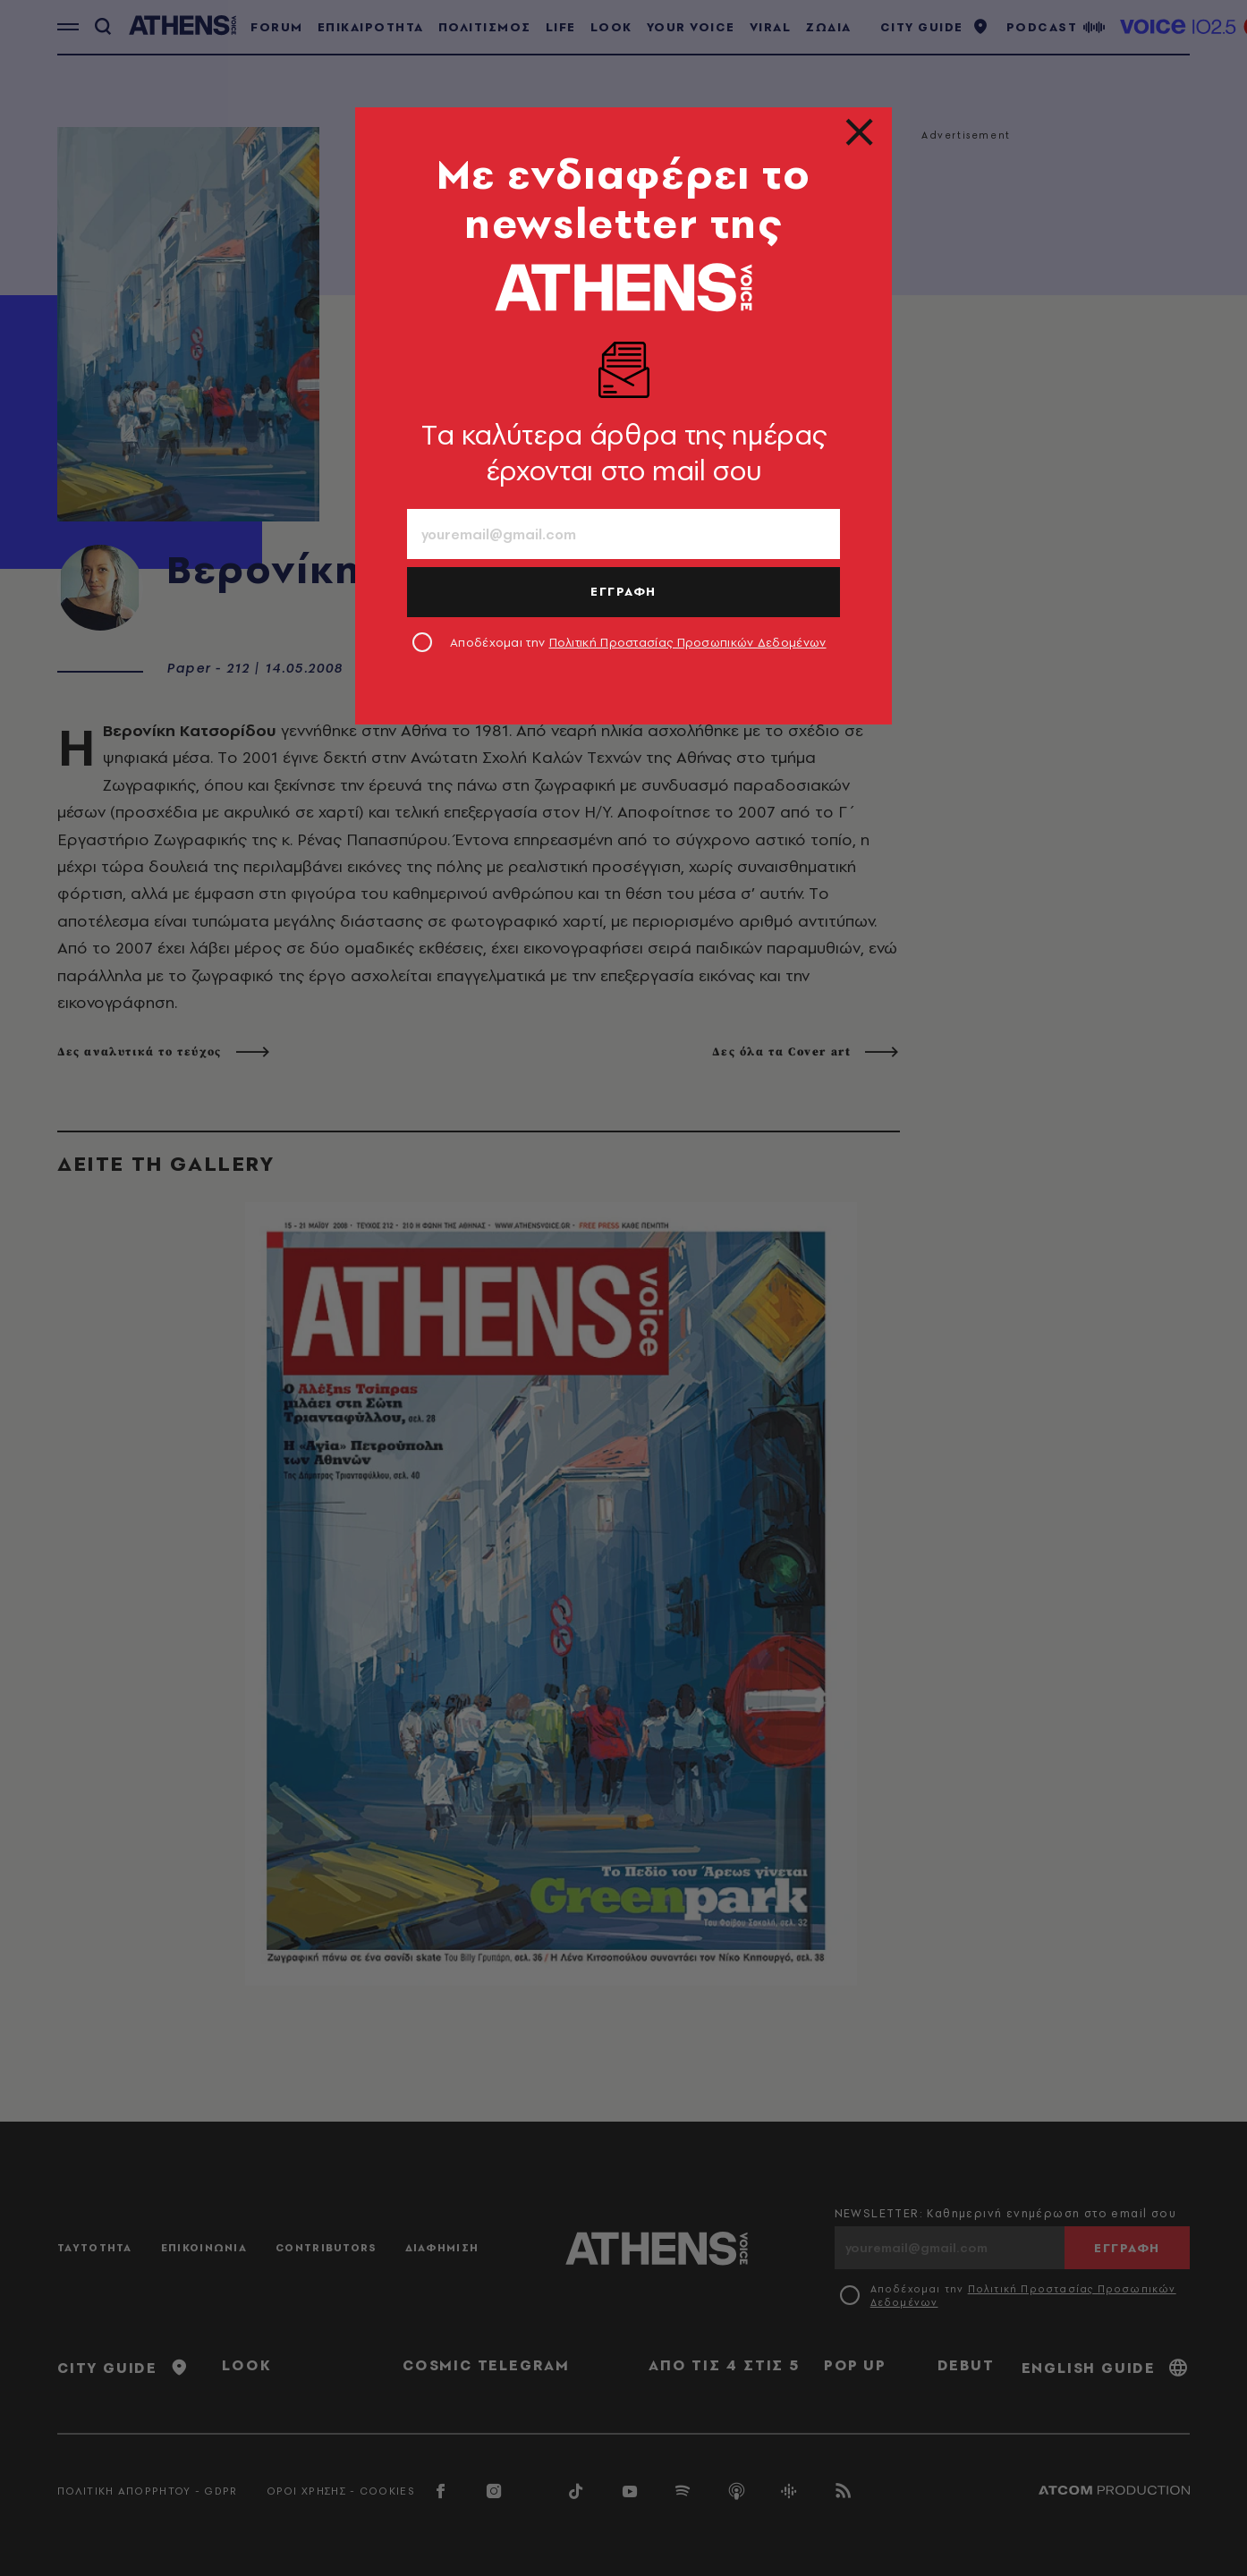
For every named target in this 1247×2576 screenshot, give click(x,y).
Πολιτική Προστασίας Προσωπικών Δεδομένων (688, 642)
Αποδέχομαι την (638, 642)
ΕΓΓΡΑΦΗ (623, 591)
